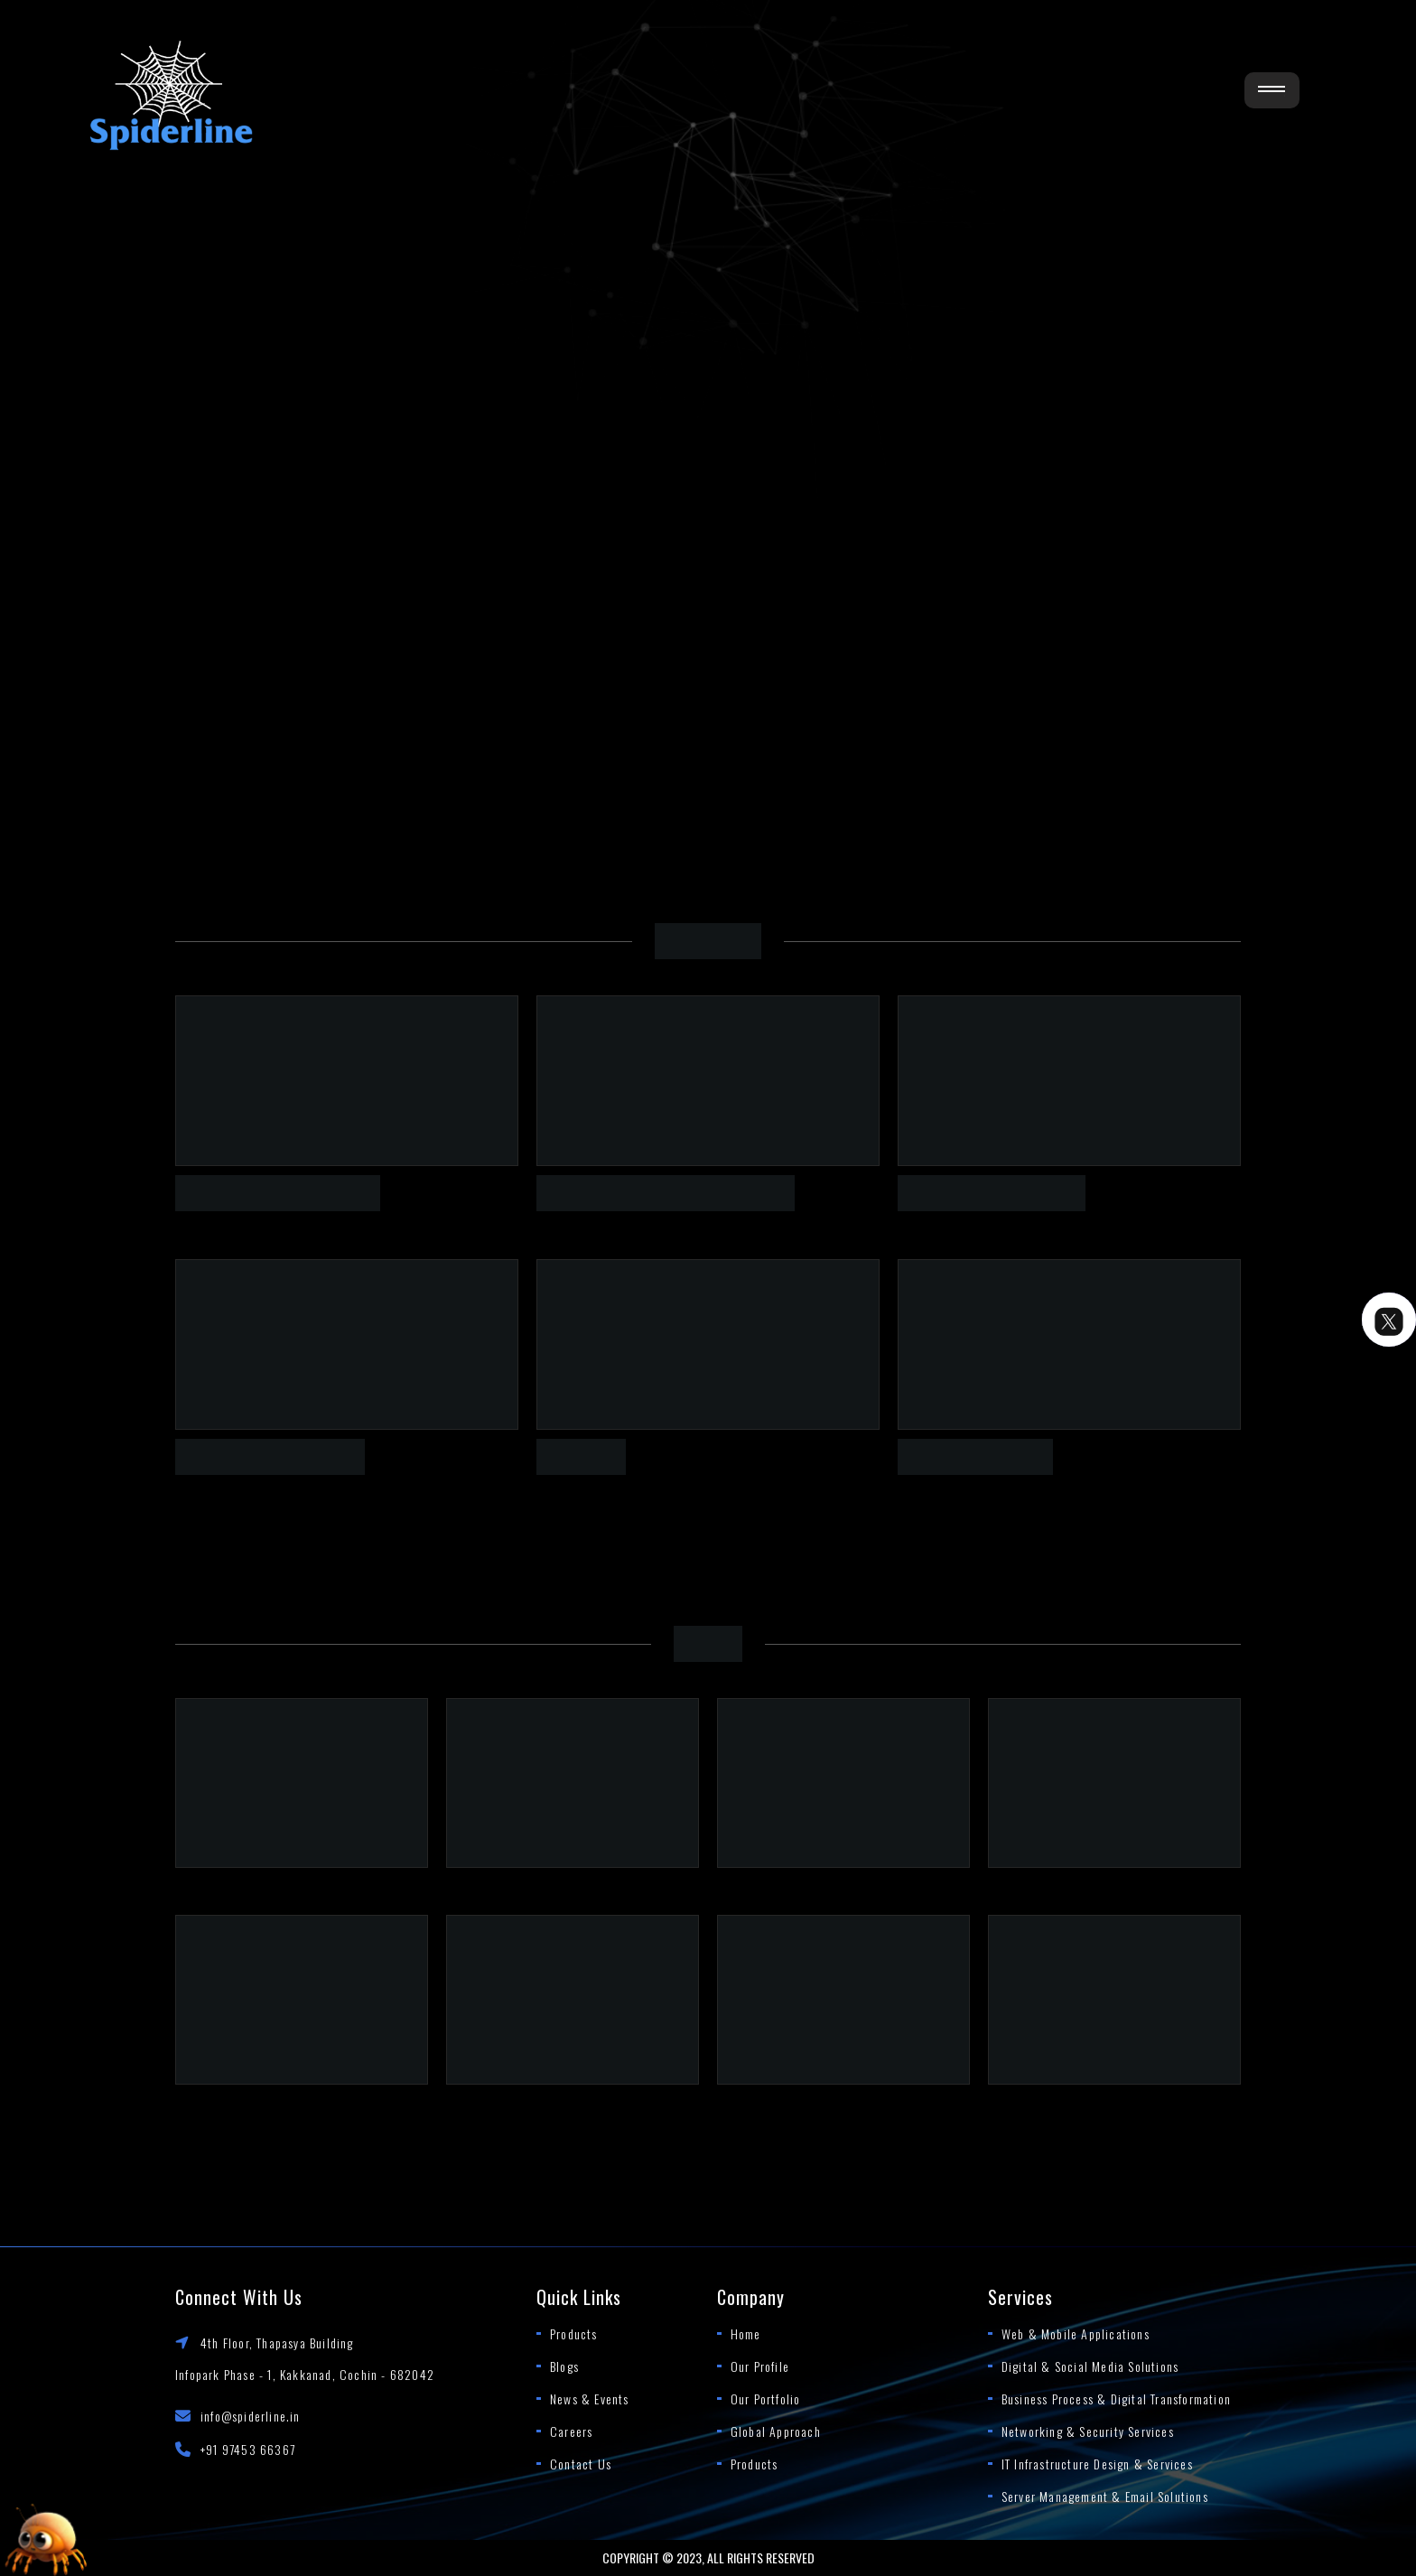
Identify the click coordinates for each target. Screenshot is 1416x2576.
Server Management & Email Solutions (1104, 2496)
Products (574, 2333)
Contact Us (580, 2463)
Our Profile (760, 2366)
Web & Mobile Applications (1075, 2333)
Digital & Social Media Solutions (1089, 2366)
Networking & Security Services (1087, 2431)
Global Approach (776, 2431)
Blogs (564, 2366)
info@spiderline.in (250, 2415)
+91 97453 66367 (247, 2449)
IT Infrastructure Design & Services (1097, 2463)
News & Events (589, 2398)
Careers (571, 2431)
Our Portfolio (766, 2398)
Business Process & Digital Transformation (1116, 2398)
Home (746, 2333)
